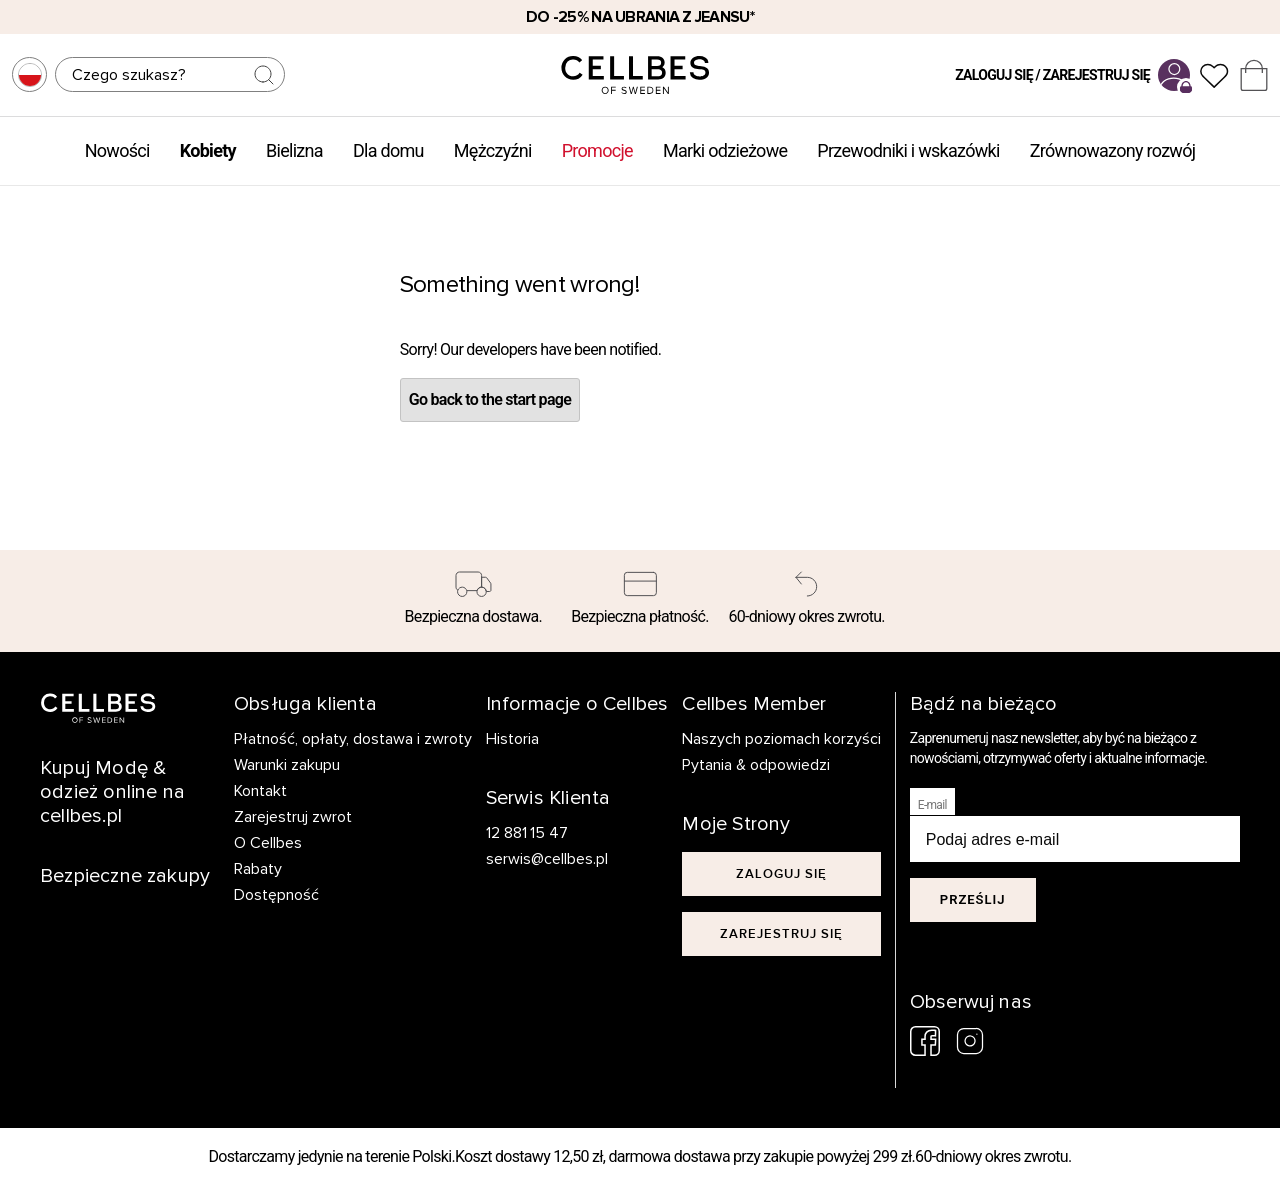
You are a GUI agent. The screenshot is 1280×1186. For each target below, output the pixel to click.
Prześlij (973, 899)
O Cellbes (268, 843)
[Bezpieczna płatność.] (640, 601)
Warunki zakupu (287, 765)
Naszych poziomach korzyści (781, 739)
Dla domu (388, 150)
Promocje (597, 150)
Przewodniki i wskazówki (908, 150)
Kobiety (208, 150)
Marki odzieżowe (725, 150)
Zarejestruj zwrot (293, 817)
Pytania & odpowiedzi (756, 765)
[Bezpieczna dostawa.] (473, 601)
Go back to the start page (490, 399)
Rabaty (258, 869)
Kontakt (260, 791)
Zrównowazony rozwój (1113, 150)
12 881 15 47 (527, 833)
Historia (512, 739)
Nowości (117, 150)
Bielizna (294, 150)
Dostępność (276, 895)
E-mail (932, 805)
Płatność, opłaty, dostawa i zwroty (353, 739)
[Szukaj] (170, 74)
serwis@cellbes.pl (547, 859)
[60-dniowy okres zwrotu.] (806, 601)
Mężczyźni (493, 150)
